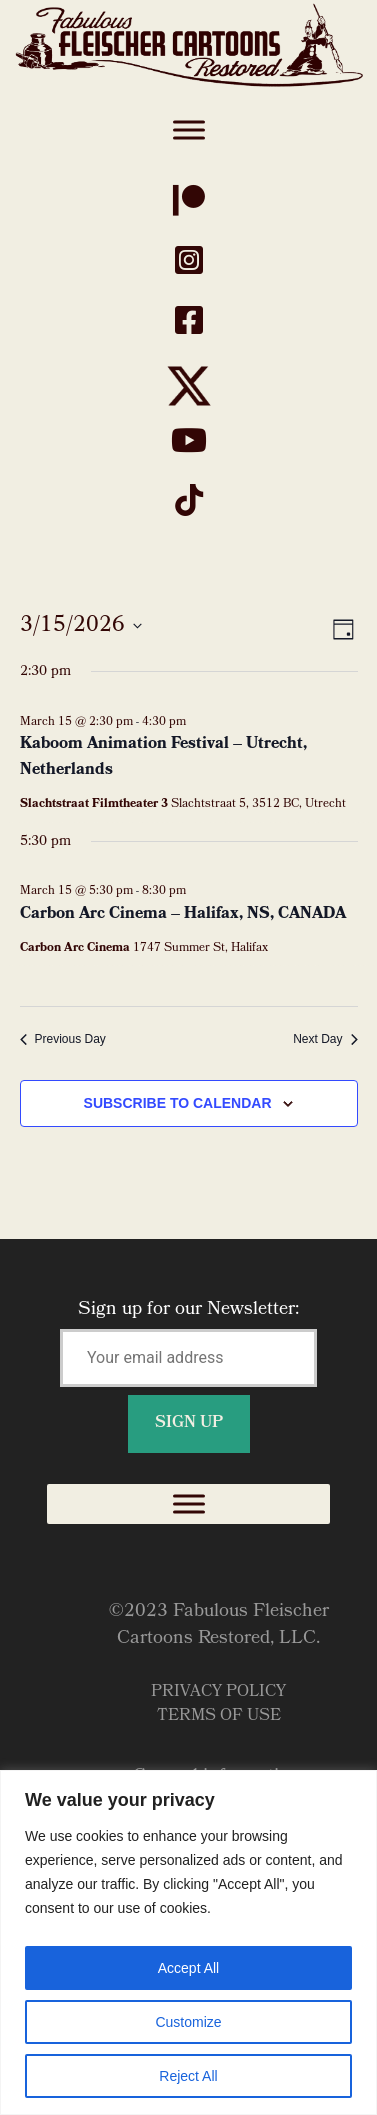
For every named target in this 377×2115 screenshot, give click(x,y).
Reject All (188, 2076)
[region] (188, 1942)
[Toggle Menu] (189, 129)
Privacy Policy (218, 1692)
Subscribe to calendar (178, 1103)
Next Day (325, 1039)
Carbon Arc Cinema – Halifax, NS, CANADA (183, 914)
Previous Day (63, 1039)
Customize (188, 2022)
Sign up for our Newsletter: (188, 1367)
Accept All (188, 1968)
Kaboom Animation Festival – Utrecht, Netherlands (163, 757)
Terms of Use (219, 1716)
